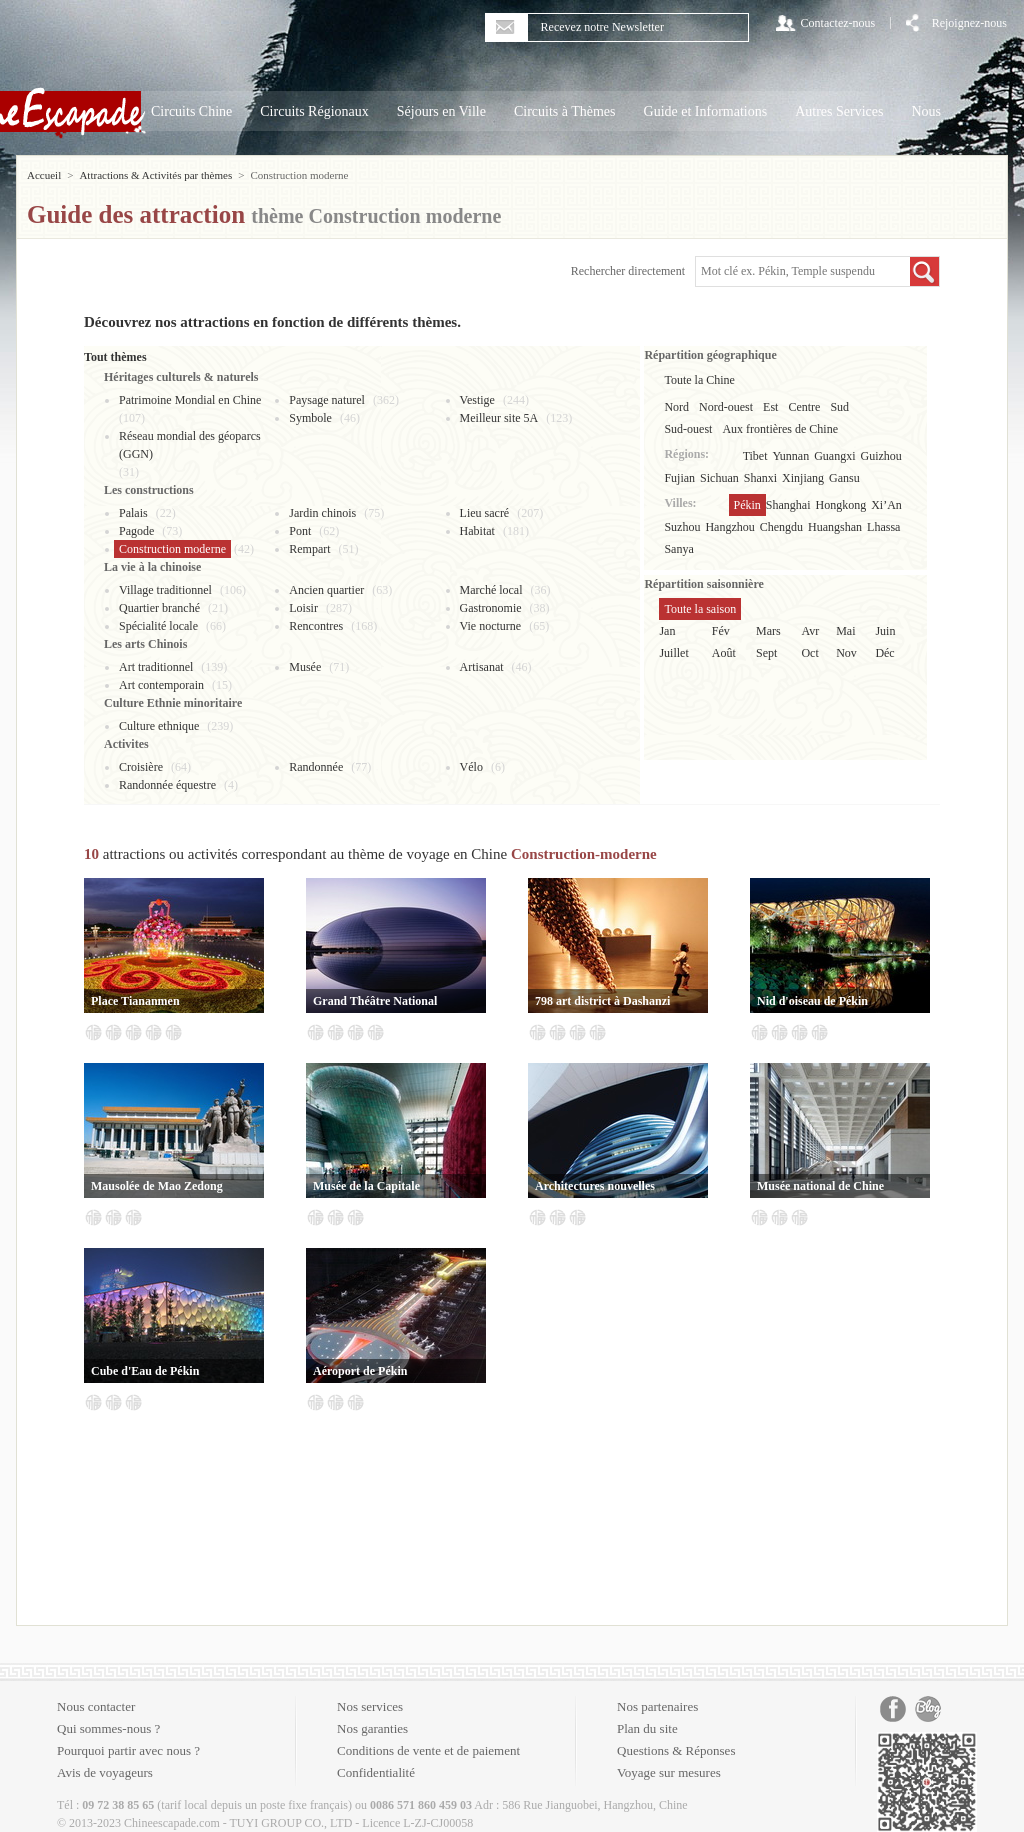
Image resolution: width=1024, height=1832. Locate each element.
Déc (884, 653)
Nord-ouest (726, 407)
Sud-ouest (688, 429)
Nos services (370, 1706)
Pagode (136, 531)
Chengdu (781, 527)
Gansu (844, 478)
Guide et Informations (706, 111)
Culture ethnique (159, 726)
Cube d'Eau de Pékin (145, 1371)
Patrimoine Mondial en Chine (190, 400)
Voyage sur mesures (669, 1772)
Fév (721, 631)
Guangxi (834, 456)
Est (770, 407)
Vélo (471, 767)
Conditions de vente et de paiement (428, 1750)
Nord (676, 407)
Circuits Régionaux (314, 111)
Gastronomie (491, 608)
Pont (300, 531)
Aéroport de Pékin (360, 1371)
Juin (885, 631)
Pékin (747, 505)
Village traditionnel (165, 590)
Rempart (309, 549)
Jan (667, 631)
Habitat (477, 531)
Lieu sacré (485, 513)
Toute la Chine (699, 380)
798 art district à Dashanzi (602, 1001)
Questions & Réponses (676, 1750)
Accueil (44, 175)
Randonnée (316, 767)
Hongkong (841, 505)
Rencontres (316, 626)
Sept (766, 653)
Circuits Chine (191, 111)
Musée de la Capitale (366, 1186)
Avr (810, 631)
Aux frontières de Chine (780, 429)
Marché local (491, 590)
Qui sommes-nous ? (108, 1728)
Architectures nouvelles (595, 1186)
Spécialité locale (158, 626)
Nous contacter (96, 1706)
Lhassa (883, 527)
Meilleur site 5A (499, 418)
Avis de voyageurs (105, 1772)
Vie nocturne (491, 626)
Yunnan (791, 456)
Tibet (755, 456)
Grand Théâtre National (375, 1001)
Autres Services (839, 111)
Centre (804, 407)
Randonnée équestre (167, 785)
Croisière (141, 767)
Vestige (477, 400)
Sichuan (719, 478)
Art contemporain (161, 685)
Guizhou (881, 456)
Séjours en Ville (441, 111)
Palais (133, 513)
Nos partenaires (657, 1706)
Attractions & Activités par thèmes (155, 175)
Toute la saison (700, 609)
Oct (809, 653)
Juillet (673, 653)
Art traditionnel (156, 667)
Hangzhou (729, 527)
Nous (926, 111)
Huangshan (835, 527)
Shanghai (788, 505)
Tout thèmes (115, 357)
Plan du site (647, 1728)
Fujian (679, 478)
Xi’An (886, 505)
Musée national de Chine (820, 1186)
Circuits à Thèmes (565, 111)
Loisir (303, 608)
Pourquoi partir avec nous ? (128, 1750)
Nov (846, 653)
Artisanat (482, 667)
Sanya (678, 549)
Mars (768, 631)
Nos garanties (372, 1728)
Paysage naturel (327, 400)
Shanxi (760, 478)
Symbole (310, 418)
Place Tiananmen (135, 1001)
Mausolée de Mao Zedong (157, 1186)
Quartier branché (159, 608)
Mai (845, 631)
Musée (305, 667)
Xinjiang (803, 478)
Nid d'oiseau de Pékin (812, 1001)
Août (724, 653)
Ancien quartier (326, 590)
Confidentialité (376, 1772)
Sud (839, 407)
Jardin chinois (322, 513)
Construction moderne (172, 549)
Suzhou (682, 527)
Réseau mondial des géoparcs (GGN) (190, 445)
